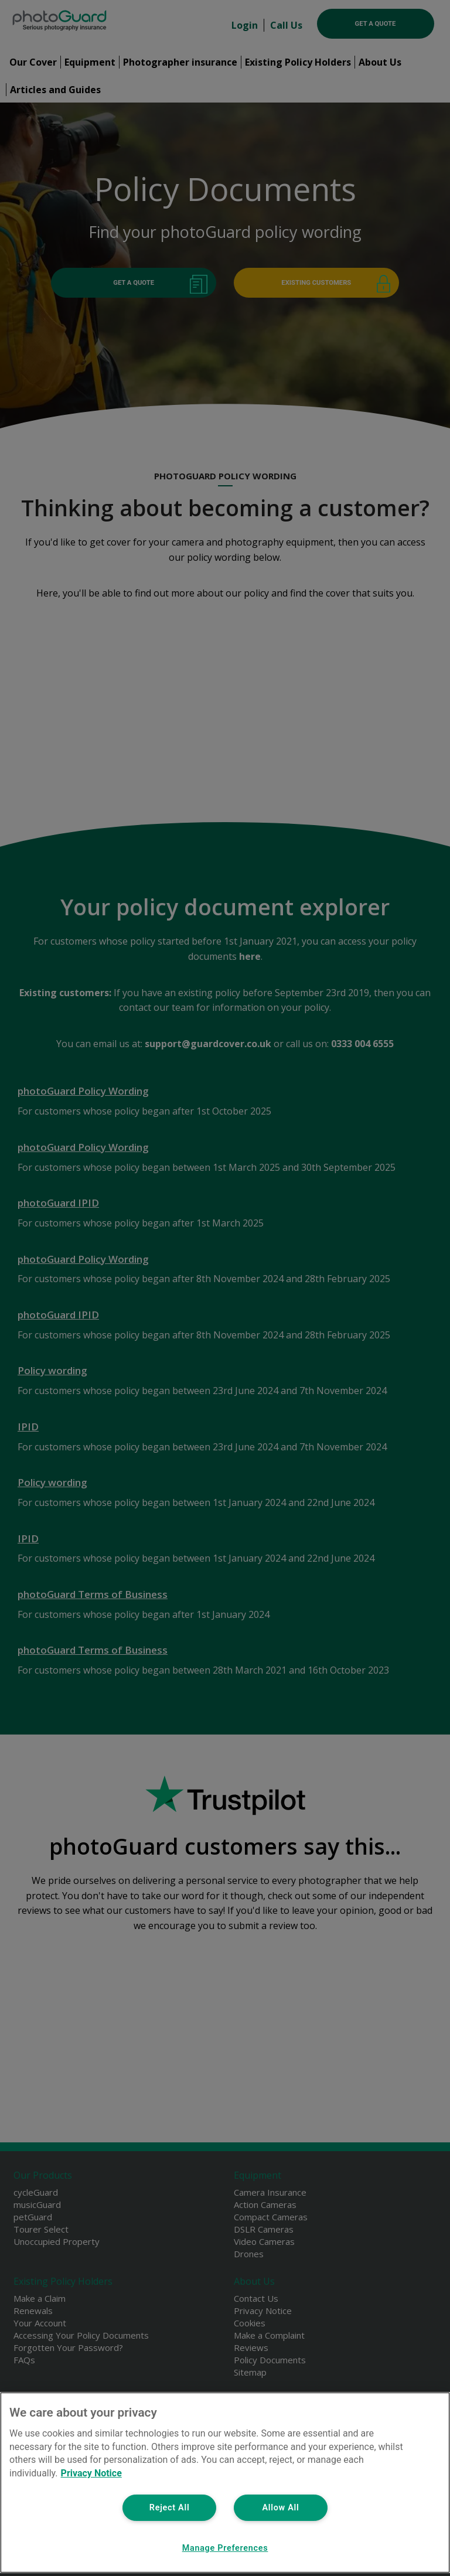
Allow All (280, 2508)
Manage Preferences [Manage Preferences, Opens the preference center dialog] (225, 2548)
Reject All (169, 2508)
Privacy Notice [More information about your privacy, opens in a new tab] (91, 2473)
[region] (225, 2482)
